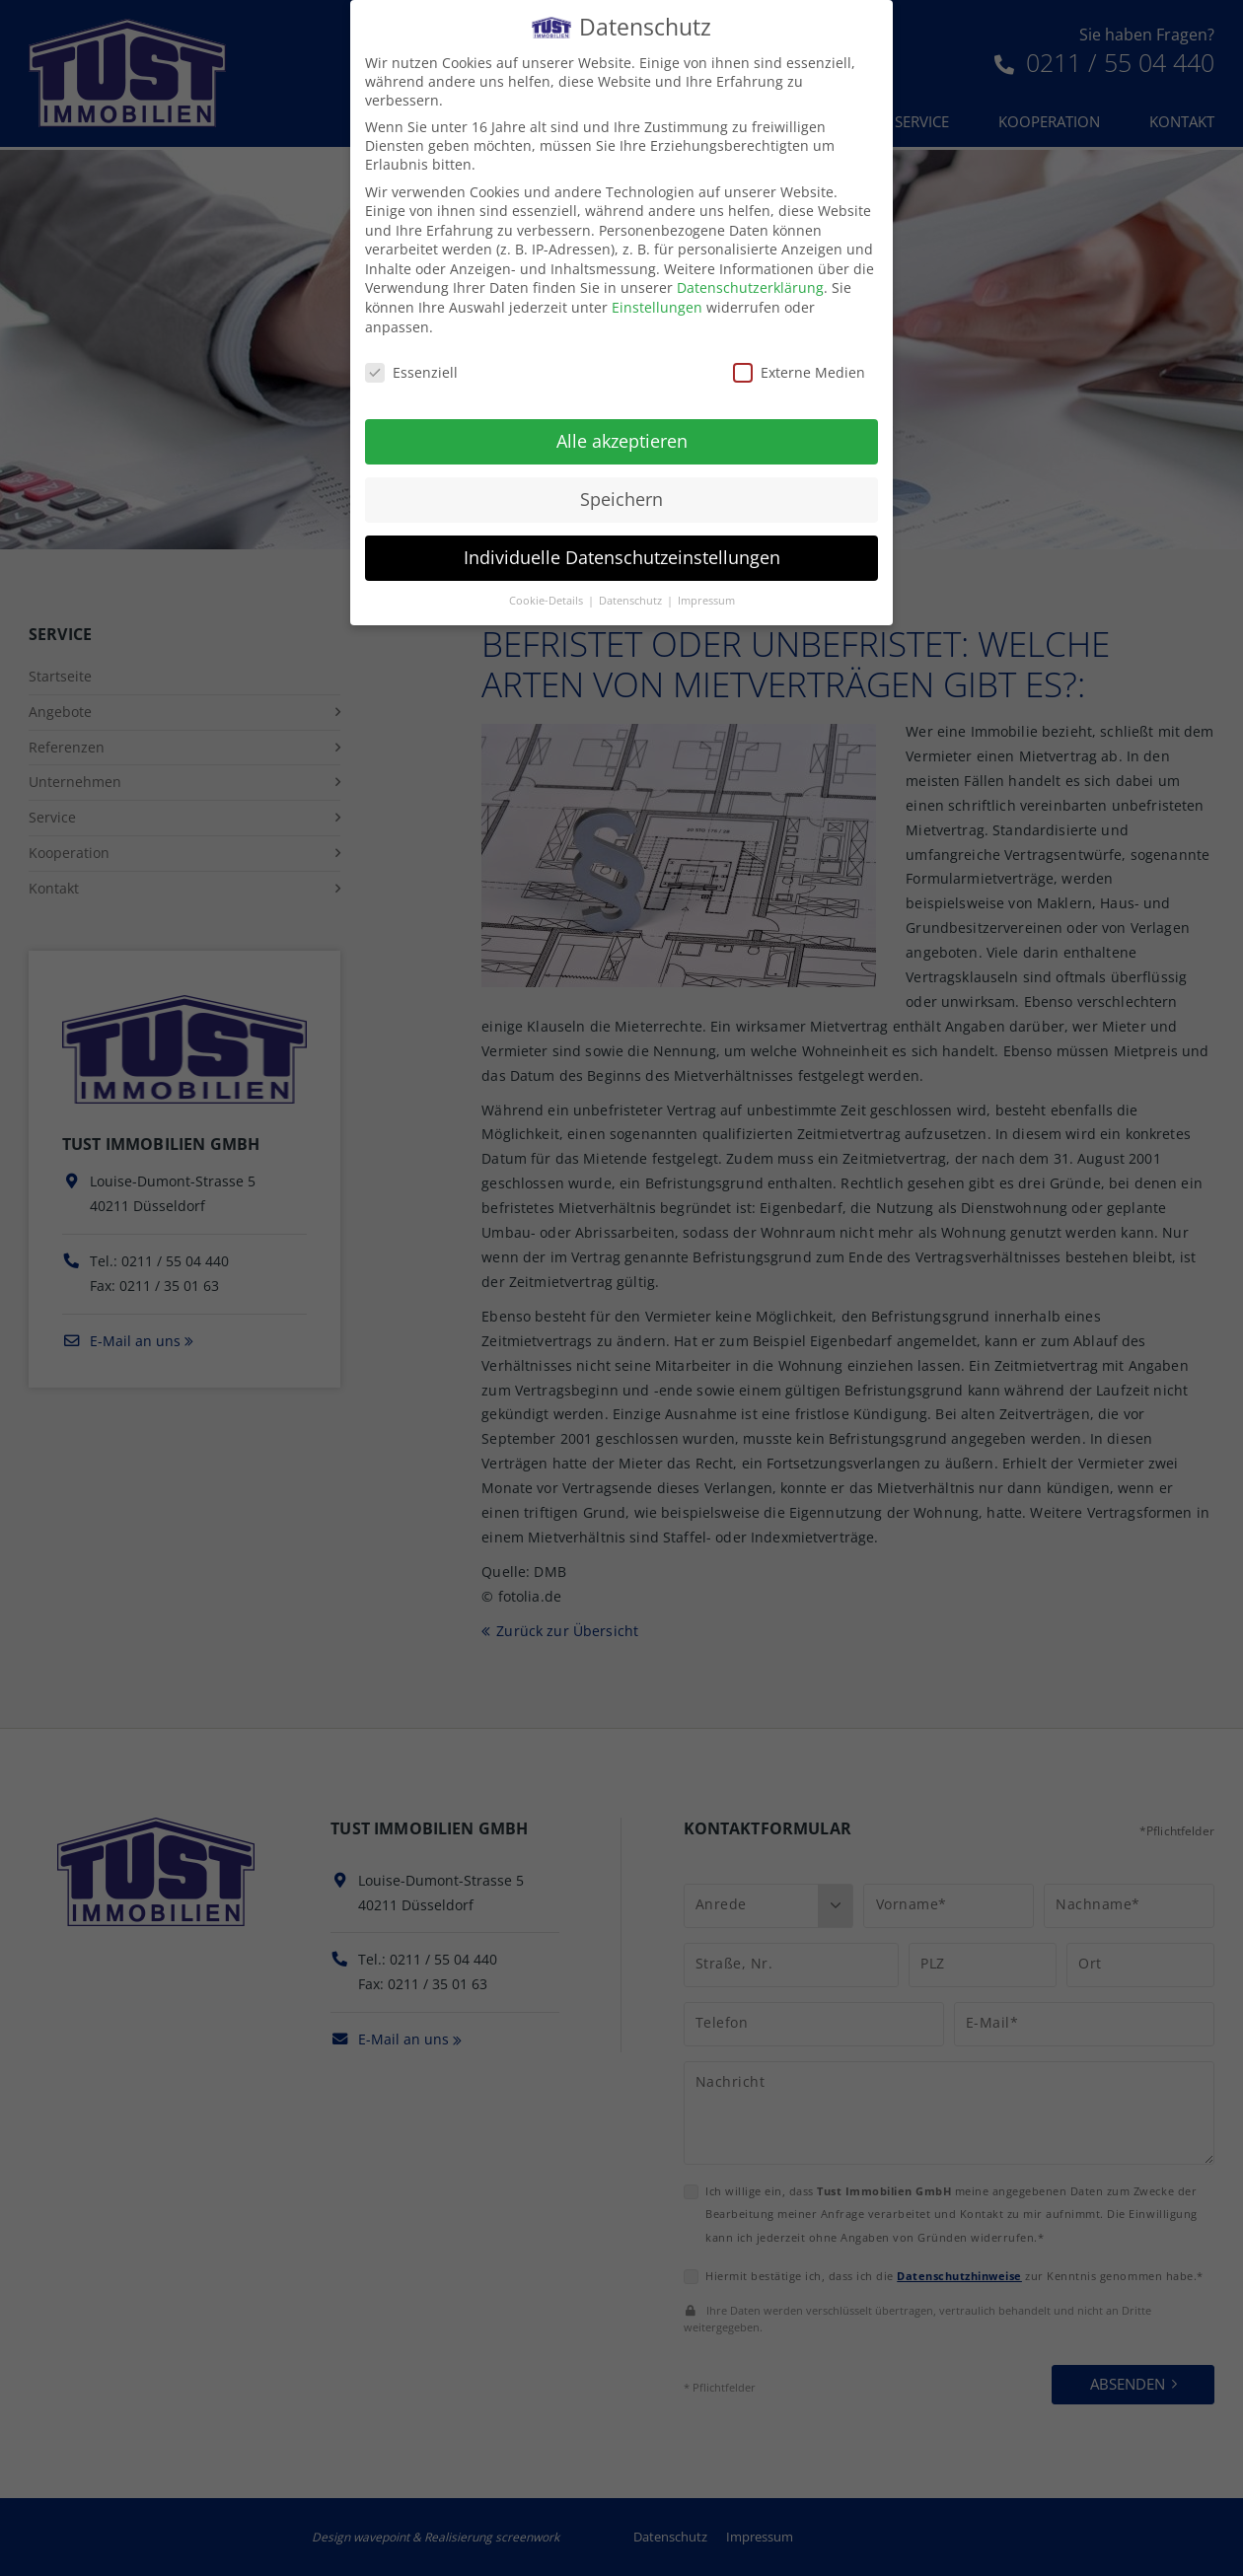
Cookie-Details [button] (547, 588)
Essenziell (411, 359)
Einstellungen (657, 294)
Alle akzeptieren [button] (622, 428)
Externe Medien (799, 359)
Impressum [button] (706, 588)
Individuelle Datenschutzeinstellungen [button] (622, 544)
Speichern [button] (621, 486)
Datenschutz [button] (632, 588)
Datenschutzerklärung (750, 275)
